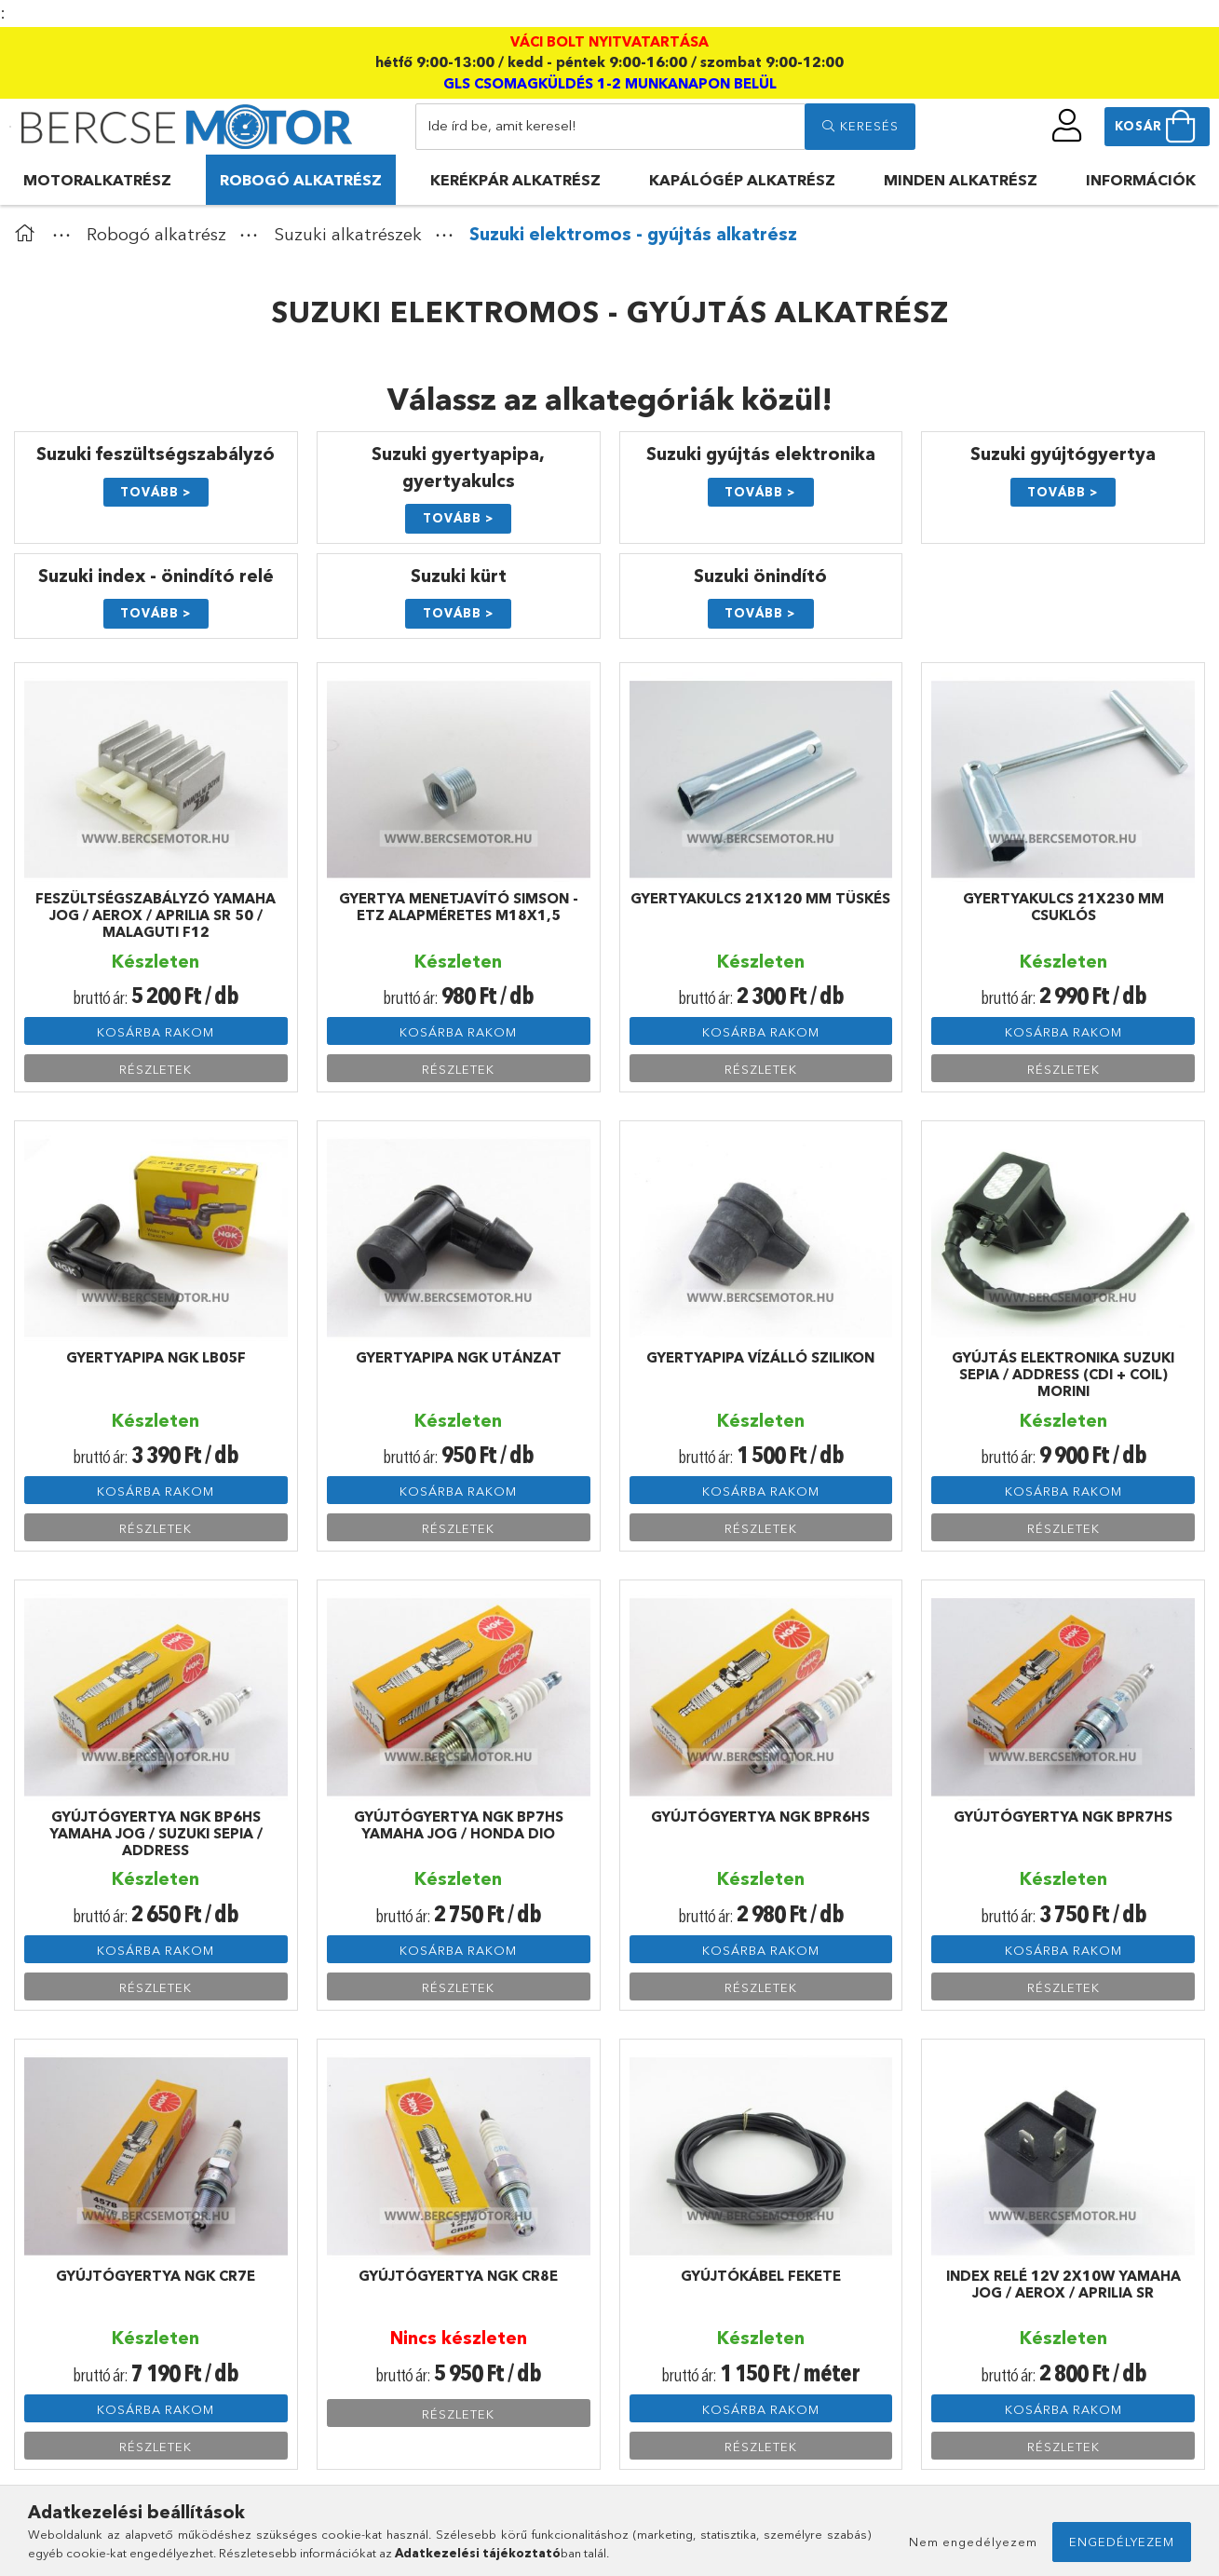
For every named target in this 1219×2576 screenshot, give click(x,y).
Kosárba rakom (155, 1031)
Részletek (155, 1069)
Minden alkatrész (960, 179)
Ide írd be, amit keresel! (501, 125)
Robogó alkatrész (301, 179)
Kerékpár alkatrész (515, 179)
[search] (859, 126)
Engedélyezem (1121, 2541)
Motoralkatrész (97, 179)
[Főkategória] (29, 234)
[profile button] (1067, 125)
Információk (1141, 179)
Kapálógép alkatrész (742, 179)
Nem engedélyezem (973, 2541)
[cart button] (1157, 126)
